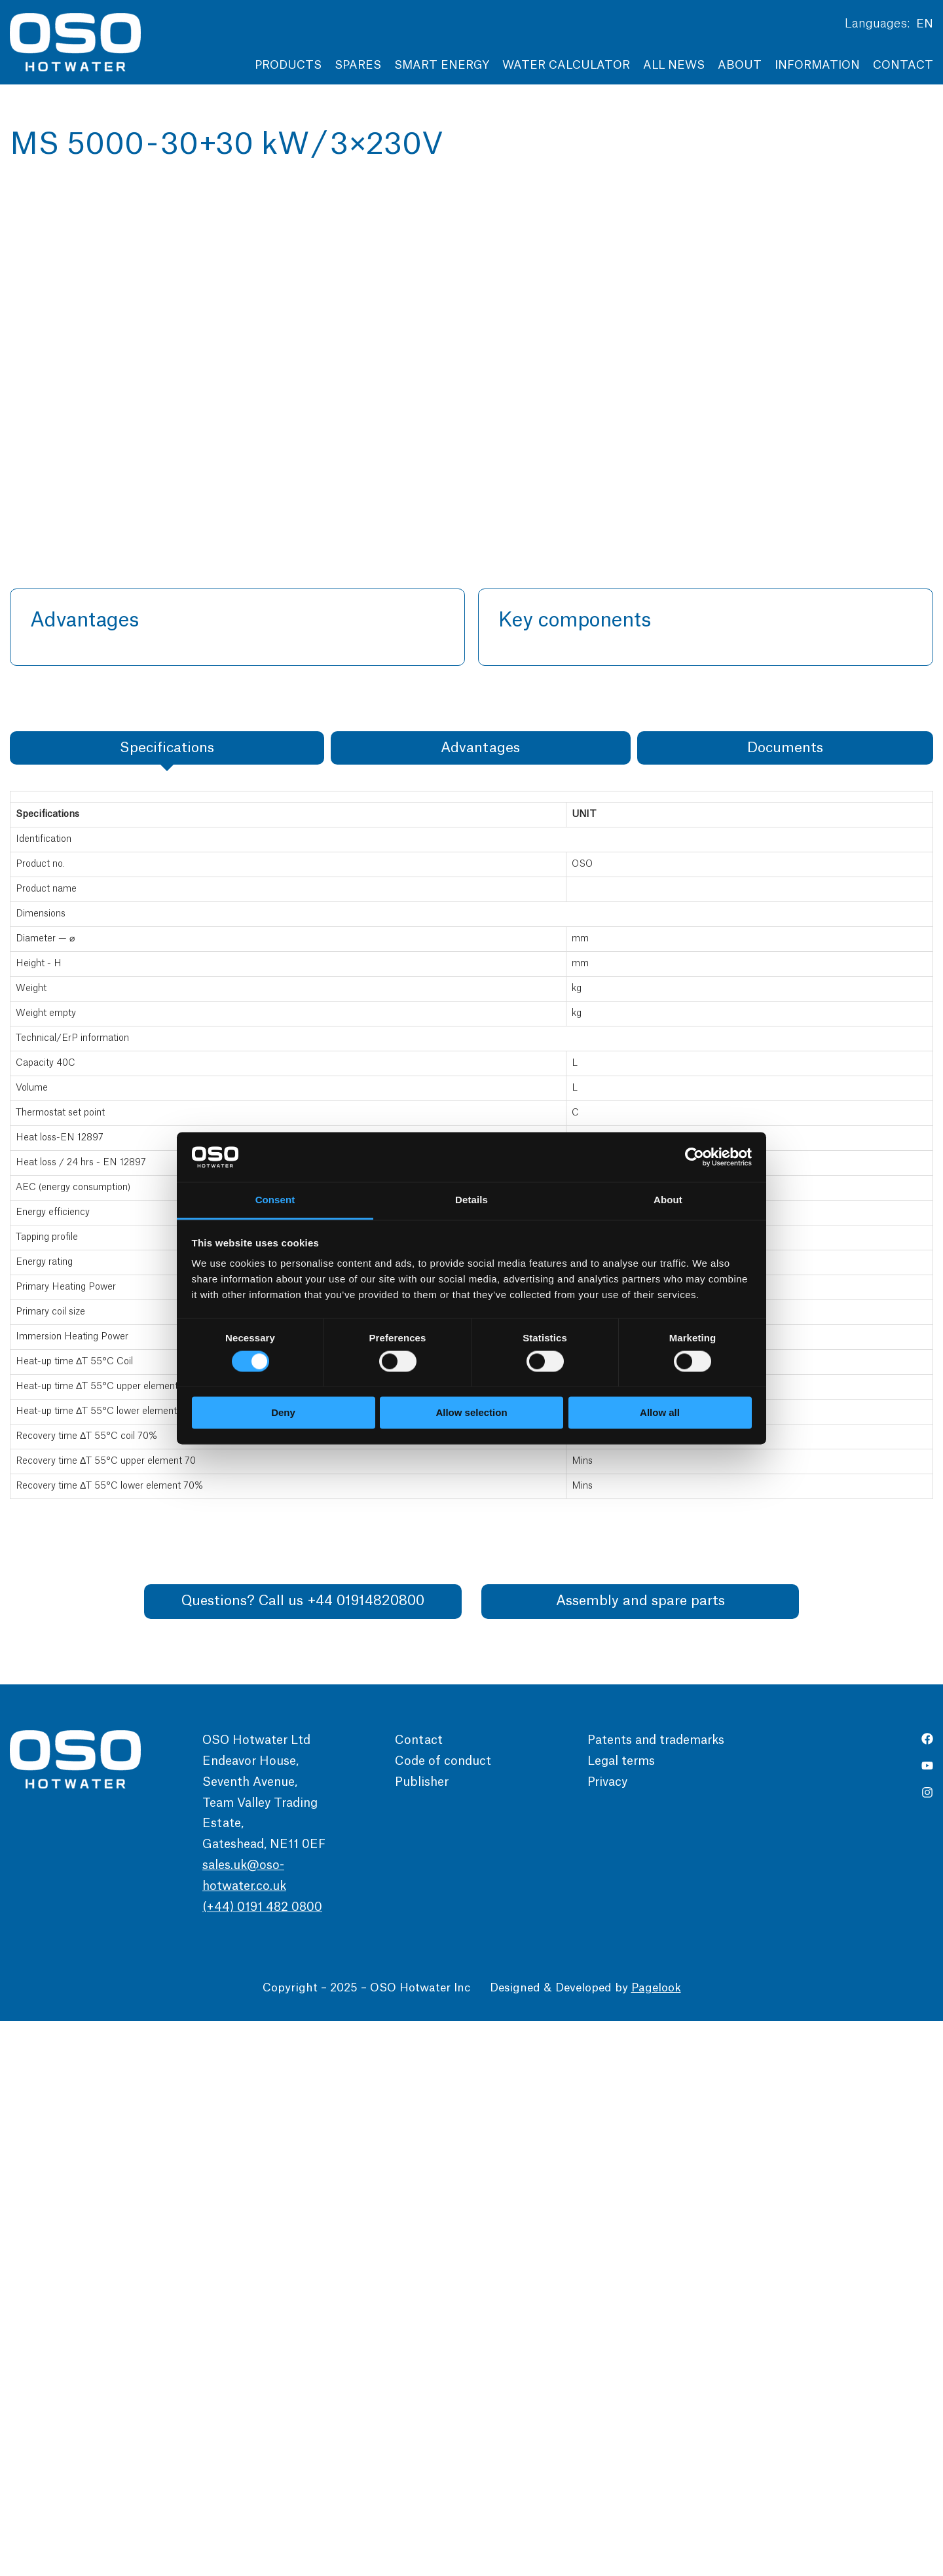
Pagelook (656, 2543)
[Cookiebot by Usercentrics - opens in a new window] (694, 1157)
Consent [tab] (275, 1200)
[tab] (167, 1303)
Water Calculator (566, 65)
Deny (283, 1413)
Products (288, 65)
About (740, 65)
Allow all (660, 1413)
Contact (903, 65)
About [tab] (668, 1200)
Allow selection (471, 1413)
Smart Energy (441, 65)
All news (674, 65)
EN (924, 23)
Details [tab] (471, 1200)
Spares (358, 65)
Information (817, 65)
